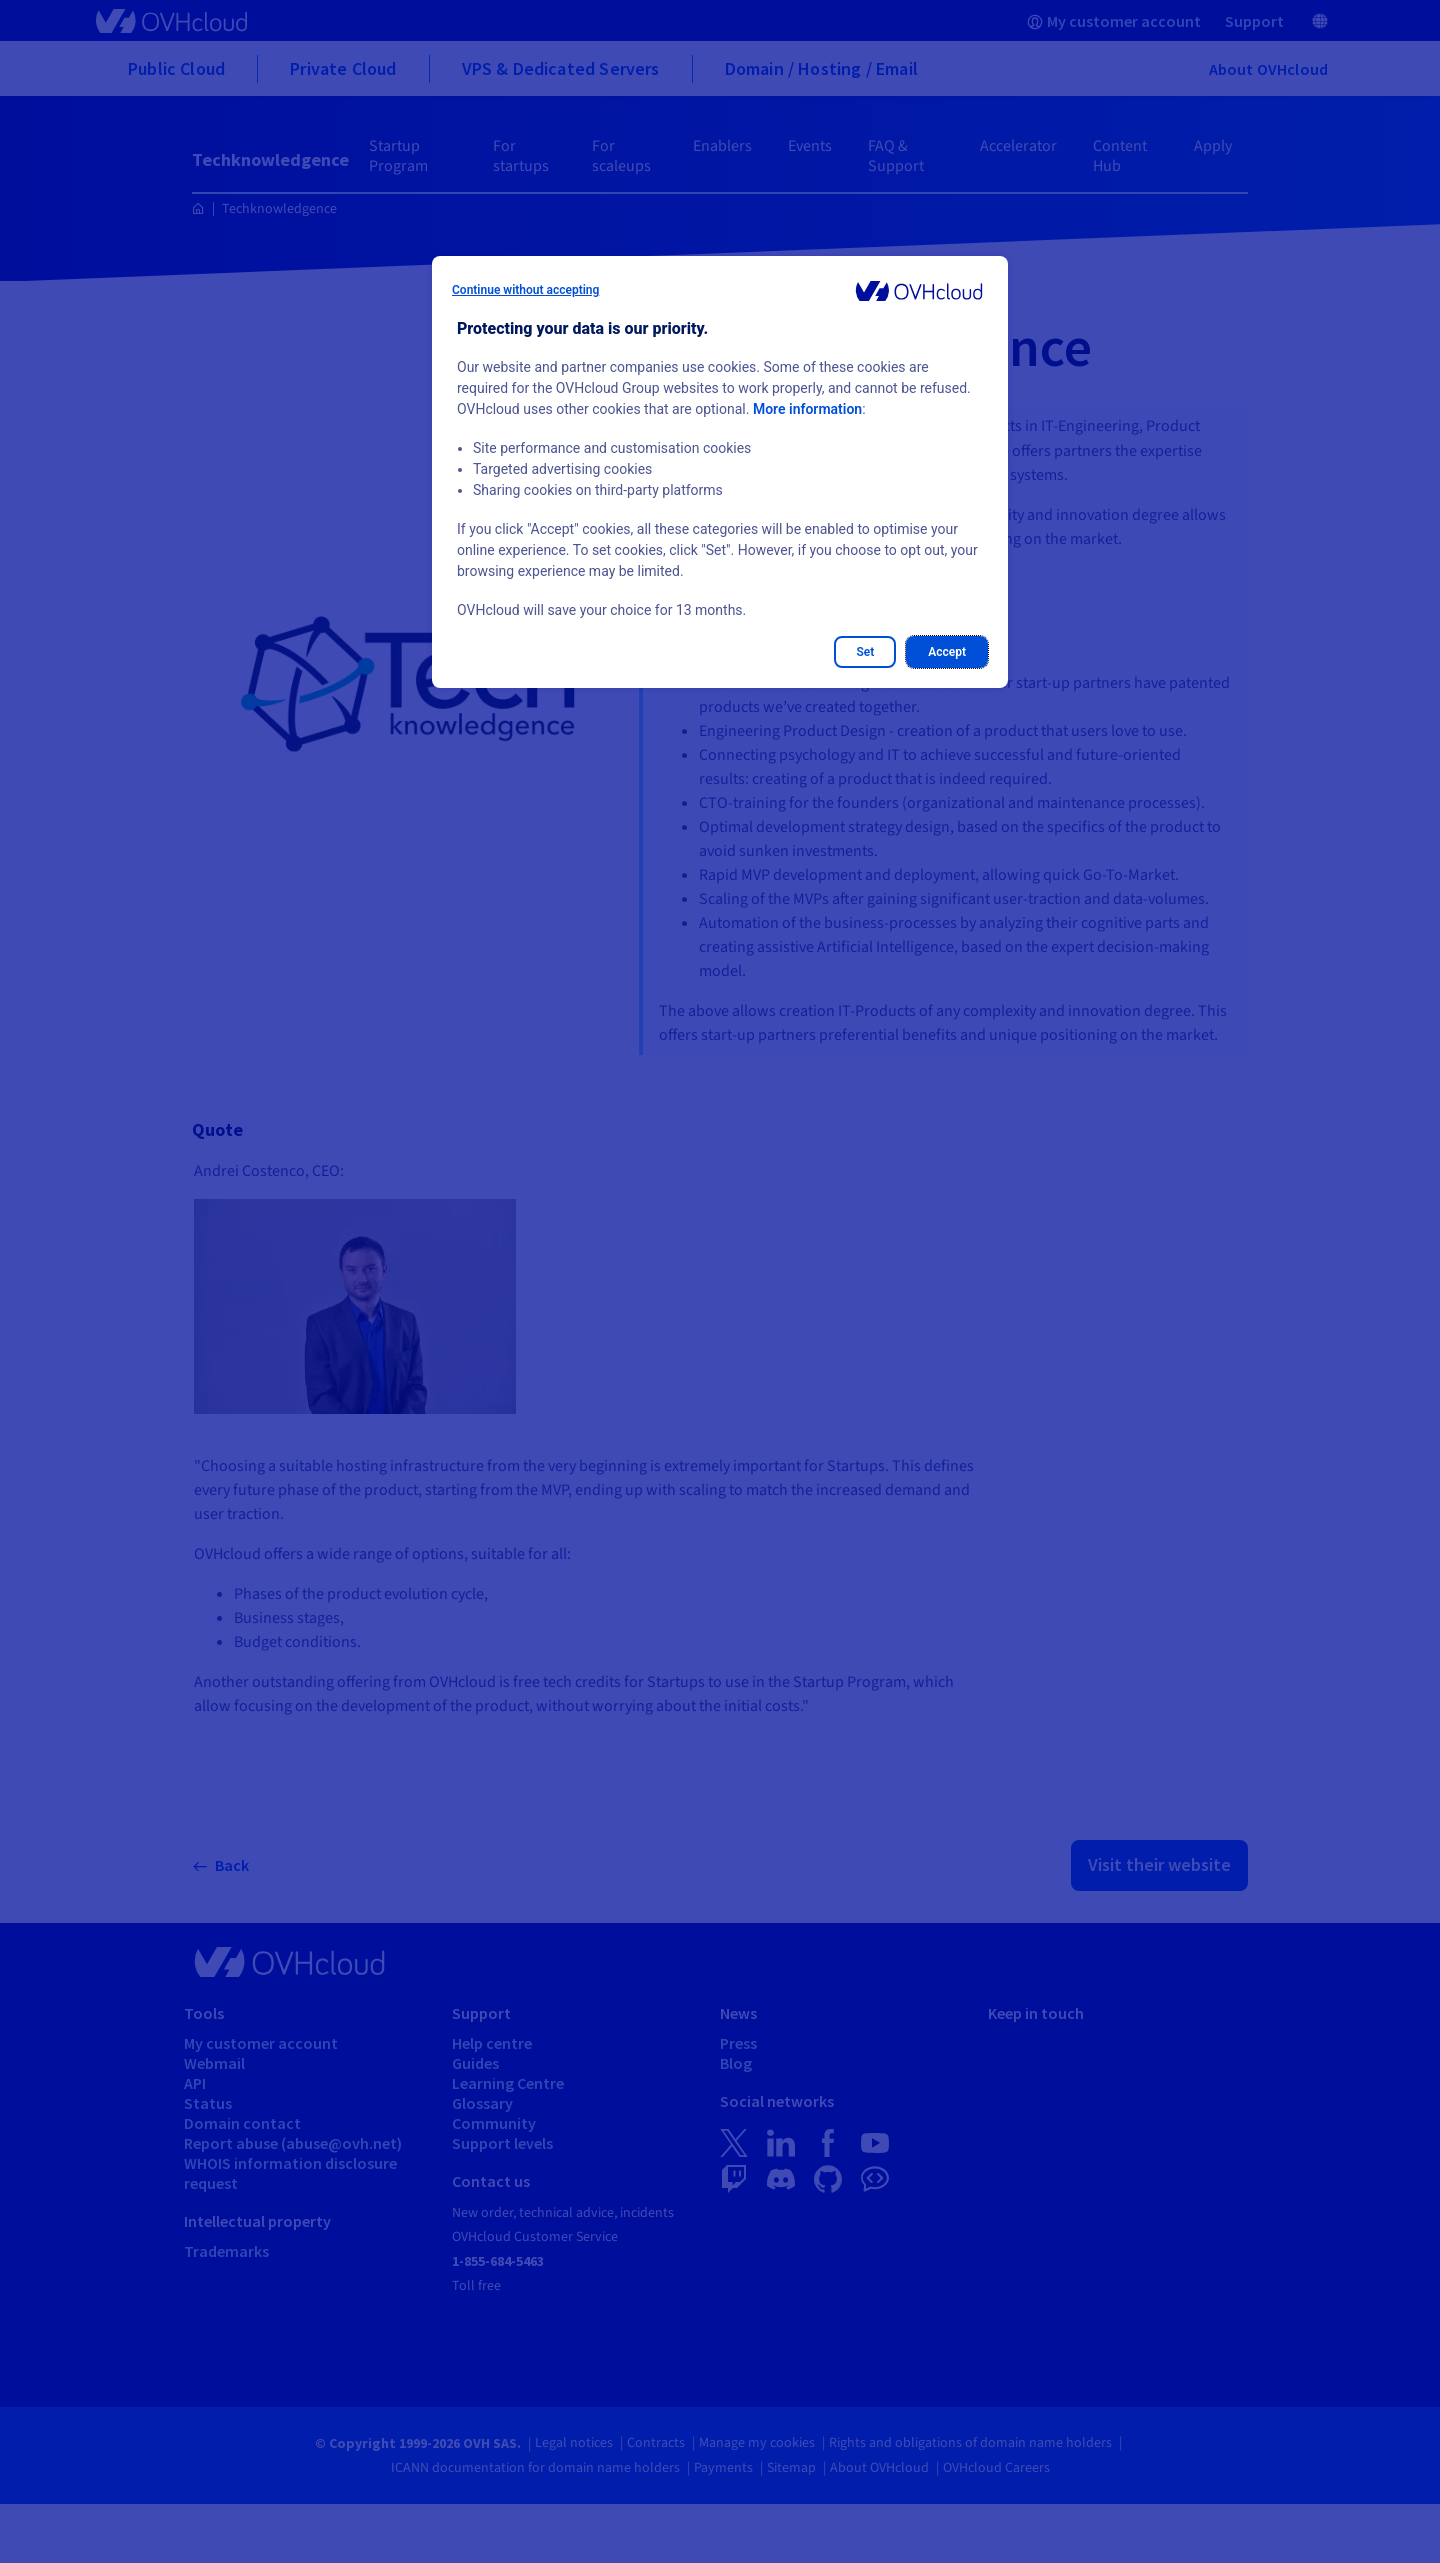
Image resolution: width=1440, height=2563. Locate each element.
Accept (947, 652)
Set (865, 652)
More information (807, 409)
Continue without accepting (525, 290)
